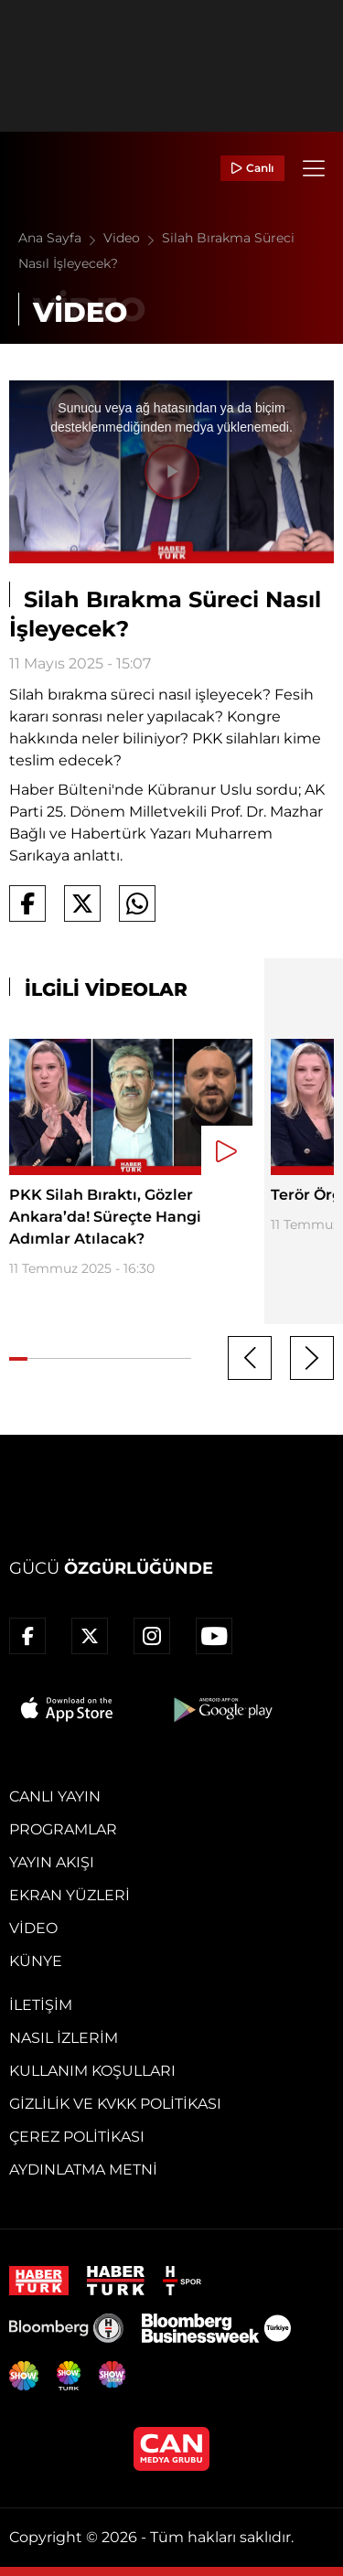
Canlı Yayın (55, 1796)
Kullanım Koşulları (92, 2070)
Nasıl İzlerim (63, 2038)
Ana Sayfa (60, 238)
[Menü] (314, 168)
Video (132, 238)
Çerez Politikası (77, 2136)
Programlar (63, 1829)
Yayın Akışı (51, 1862)
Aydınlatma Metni (83, 2169)
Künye (35, 1961)
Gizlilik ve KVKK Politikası (115, 2103)
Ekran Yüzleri (69, 1895)
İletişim (40, 2005)
